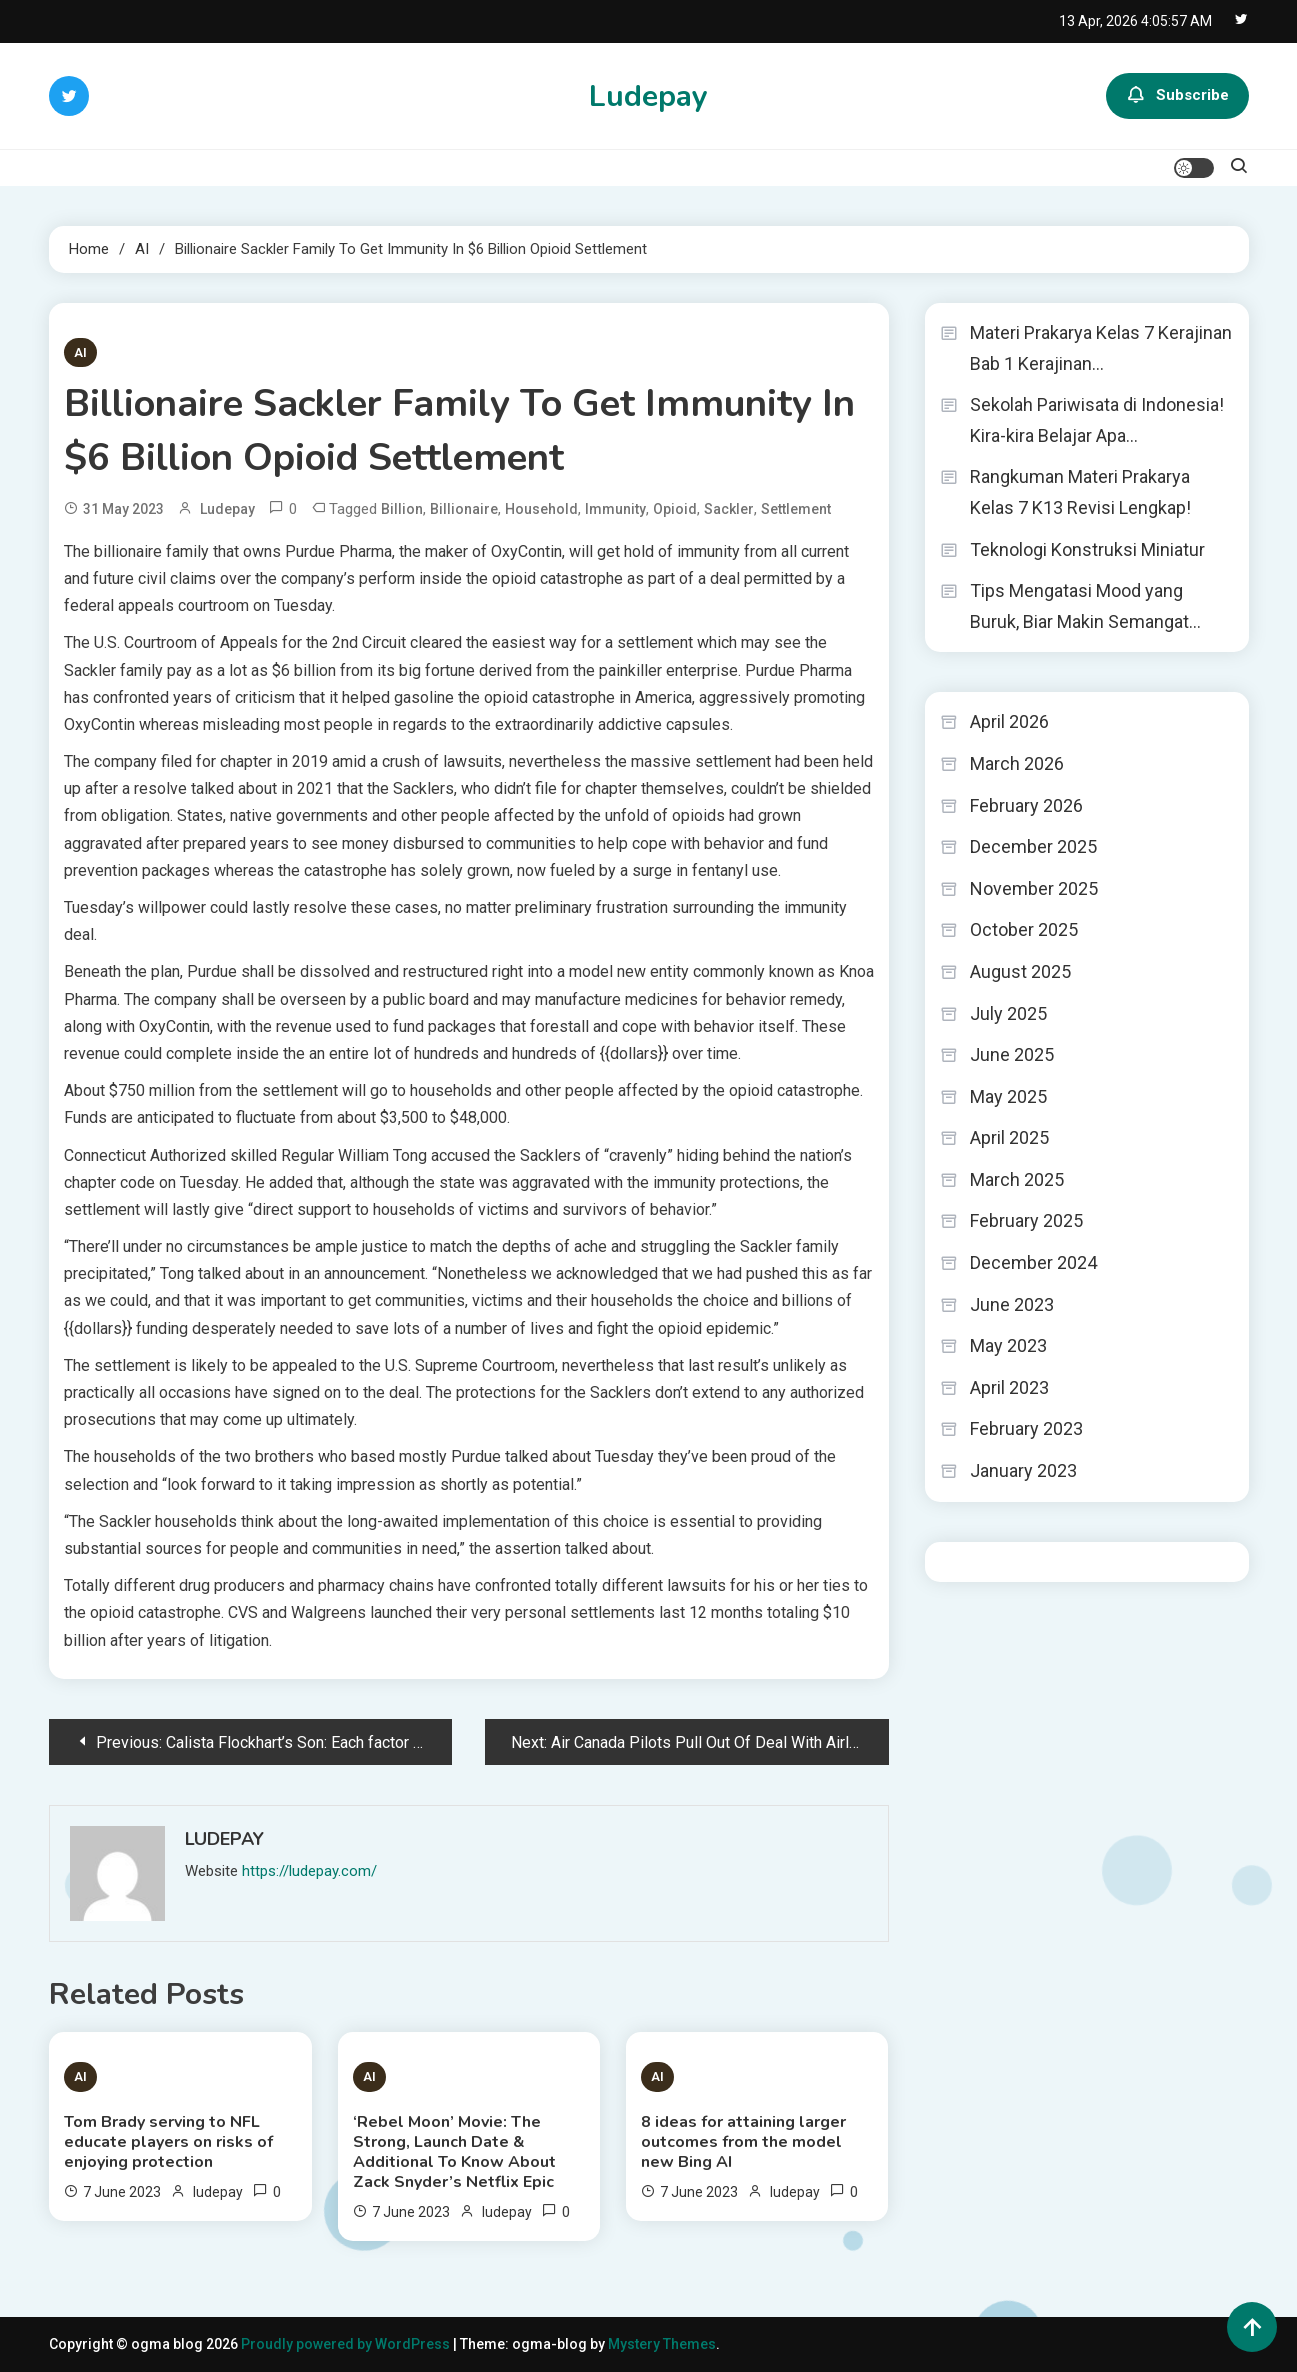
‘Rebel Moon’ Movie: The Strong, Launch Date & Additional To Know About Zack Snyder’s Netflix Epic (454, 2152)
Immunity (615, 509)
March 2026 (1017, 763)
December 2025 (1033, 846)
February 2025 (1026, 1220)
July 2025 (1008, 1013)
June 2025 (1012, 1054)
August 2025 (1020, 971)
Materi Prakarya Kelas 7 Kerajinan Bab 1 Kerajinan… (1101, 348)
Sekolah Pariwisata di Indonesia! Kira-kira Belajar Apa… (1097, 420)
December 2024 (1033, 1262)
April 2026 (1009, 721)
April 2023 (1009, 1387)
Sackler (729, 509)
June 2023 (1012, 1304)
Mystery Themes (662, 2344)
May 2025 (1008, 1096)
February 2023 (1026, 1428)
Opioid (675, 509)
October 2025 (1024, 929)
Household (541, 509)
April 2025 (1009, 1137)
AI (80, 352)
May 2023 (1008, 1345)
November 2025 (1034, 888)
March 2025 (1017, 1179)
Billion (402, 509)
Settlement (796, 509)
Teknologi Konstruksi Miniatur (1087, 549)
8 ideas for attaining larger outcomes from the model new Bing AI (743, 2142)
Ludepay (648, 96)
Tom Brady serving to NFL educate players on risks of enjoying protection (168, 2142)
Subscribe (1177, 96)
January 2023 (1023, 1470)
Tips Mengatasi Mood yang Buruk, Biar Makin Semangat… (1085, 606)
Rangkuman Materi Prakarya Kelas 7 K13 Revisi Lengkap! (1080, 492)
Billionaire (464, 509)
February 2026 (1026, 805)
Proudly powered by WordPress (347, 2344)
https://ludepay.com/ (309, 1871)
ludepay (227, 509)
